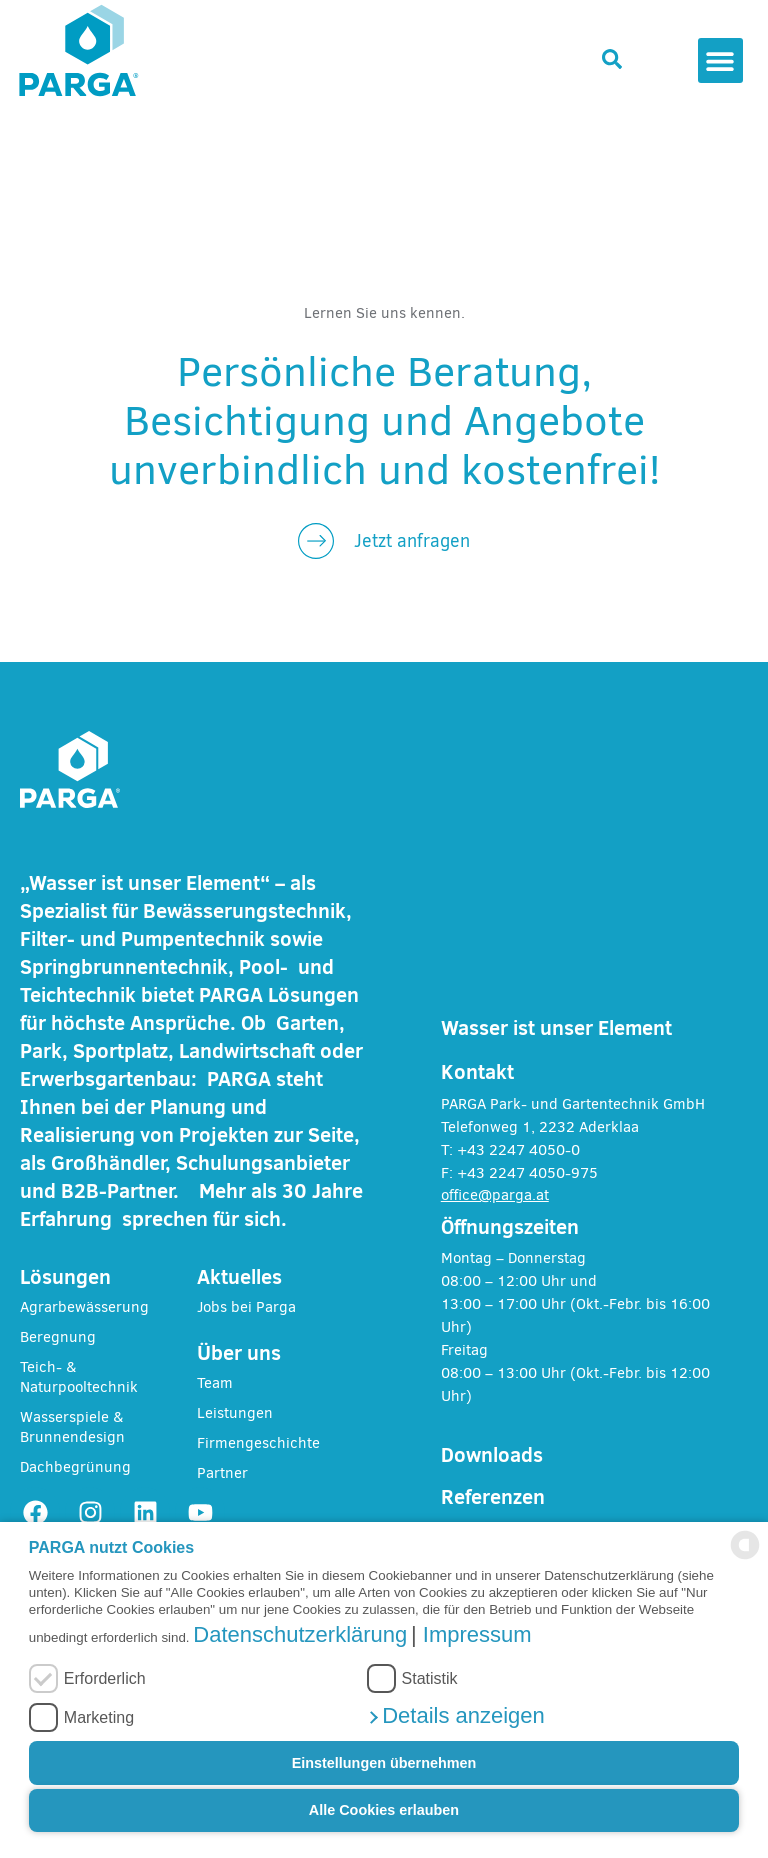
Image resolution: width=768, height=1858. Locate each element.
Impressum (477, 1634)
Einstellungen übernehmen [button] (384, 1763)
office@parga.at (495, 1195)
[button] (456, 1715)
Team (215, 1383)
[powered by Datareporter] (745, 1553)
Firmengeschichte (258, 1443)
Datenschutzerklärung (300, 1634)
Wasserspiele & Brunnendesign (72, 1427)
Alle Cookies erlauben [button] (384, 1810)
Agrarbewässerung (84, 1307)
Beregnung (58, 1337)
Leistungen (235, 1413)
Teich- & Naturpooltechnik (79, 1377)
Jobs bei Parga (246, 1307)
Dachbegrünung (75, 1467)
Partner (222, 1473)
